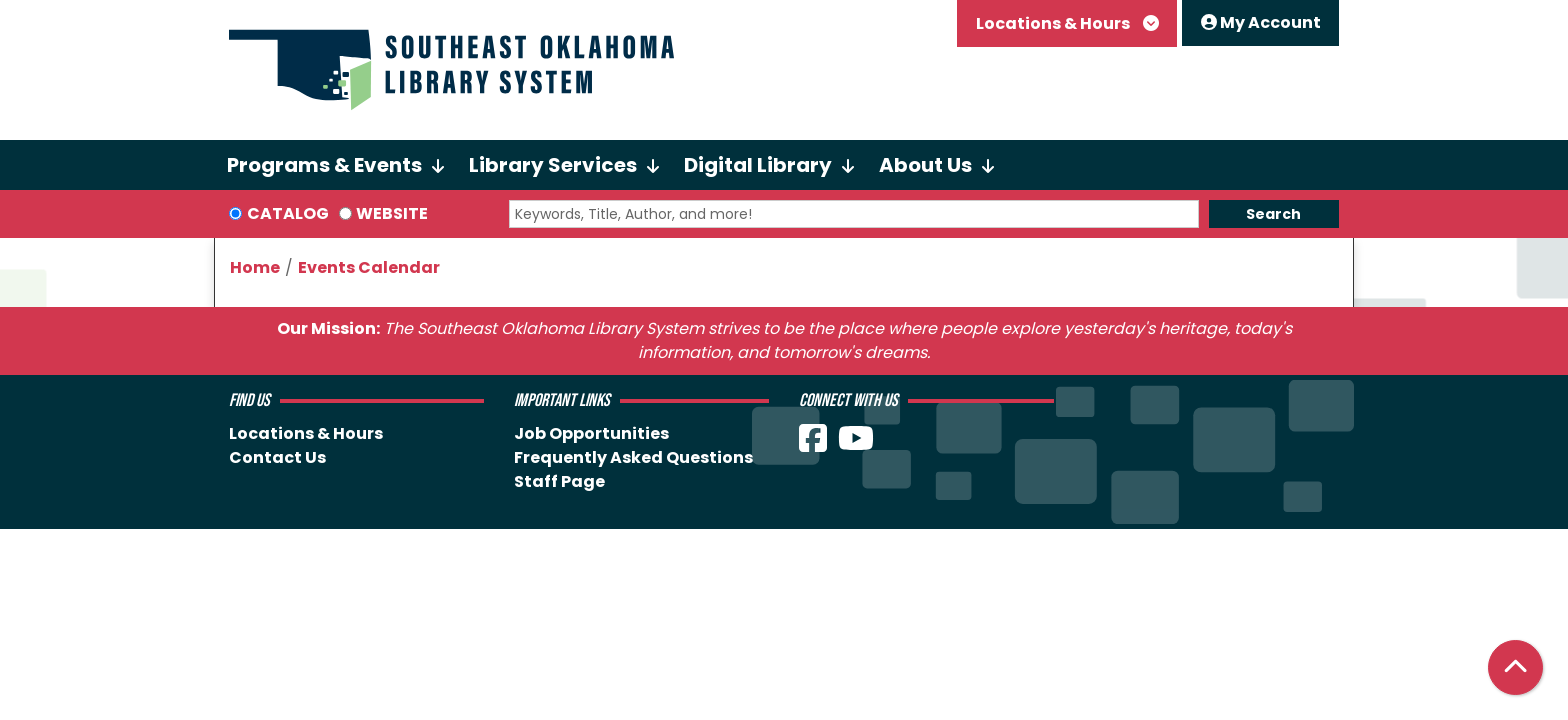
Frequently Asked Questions (633, 457)
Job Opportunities (591, 433)
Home (255, 267)
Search (1273, 214)
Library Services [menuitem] (553, 165)
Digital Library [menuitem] (758, 165)
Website (392, 213)
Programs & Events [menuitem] (324, 165)
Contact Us (277, 457)
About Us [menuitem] (925, 165)
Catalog (288, 213)
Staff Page (559, 481)
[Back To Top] (1515, 667)
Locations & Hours (1054, 23)
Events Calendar (369, 267)
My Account (1261, 22)
